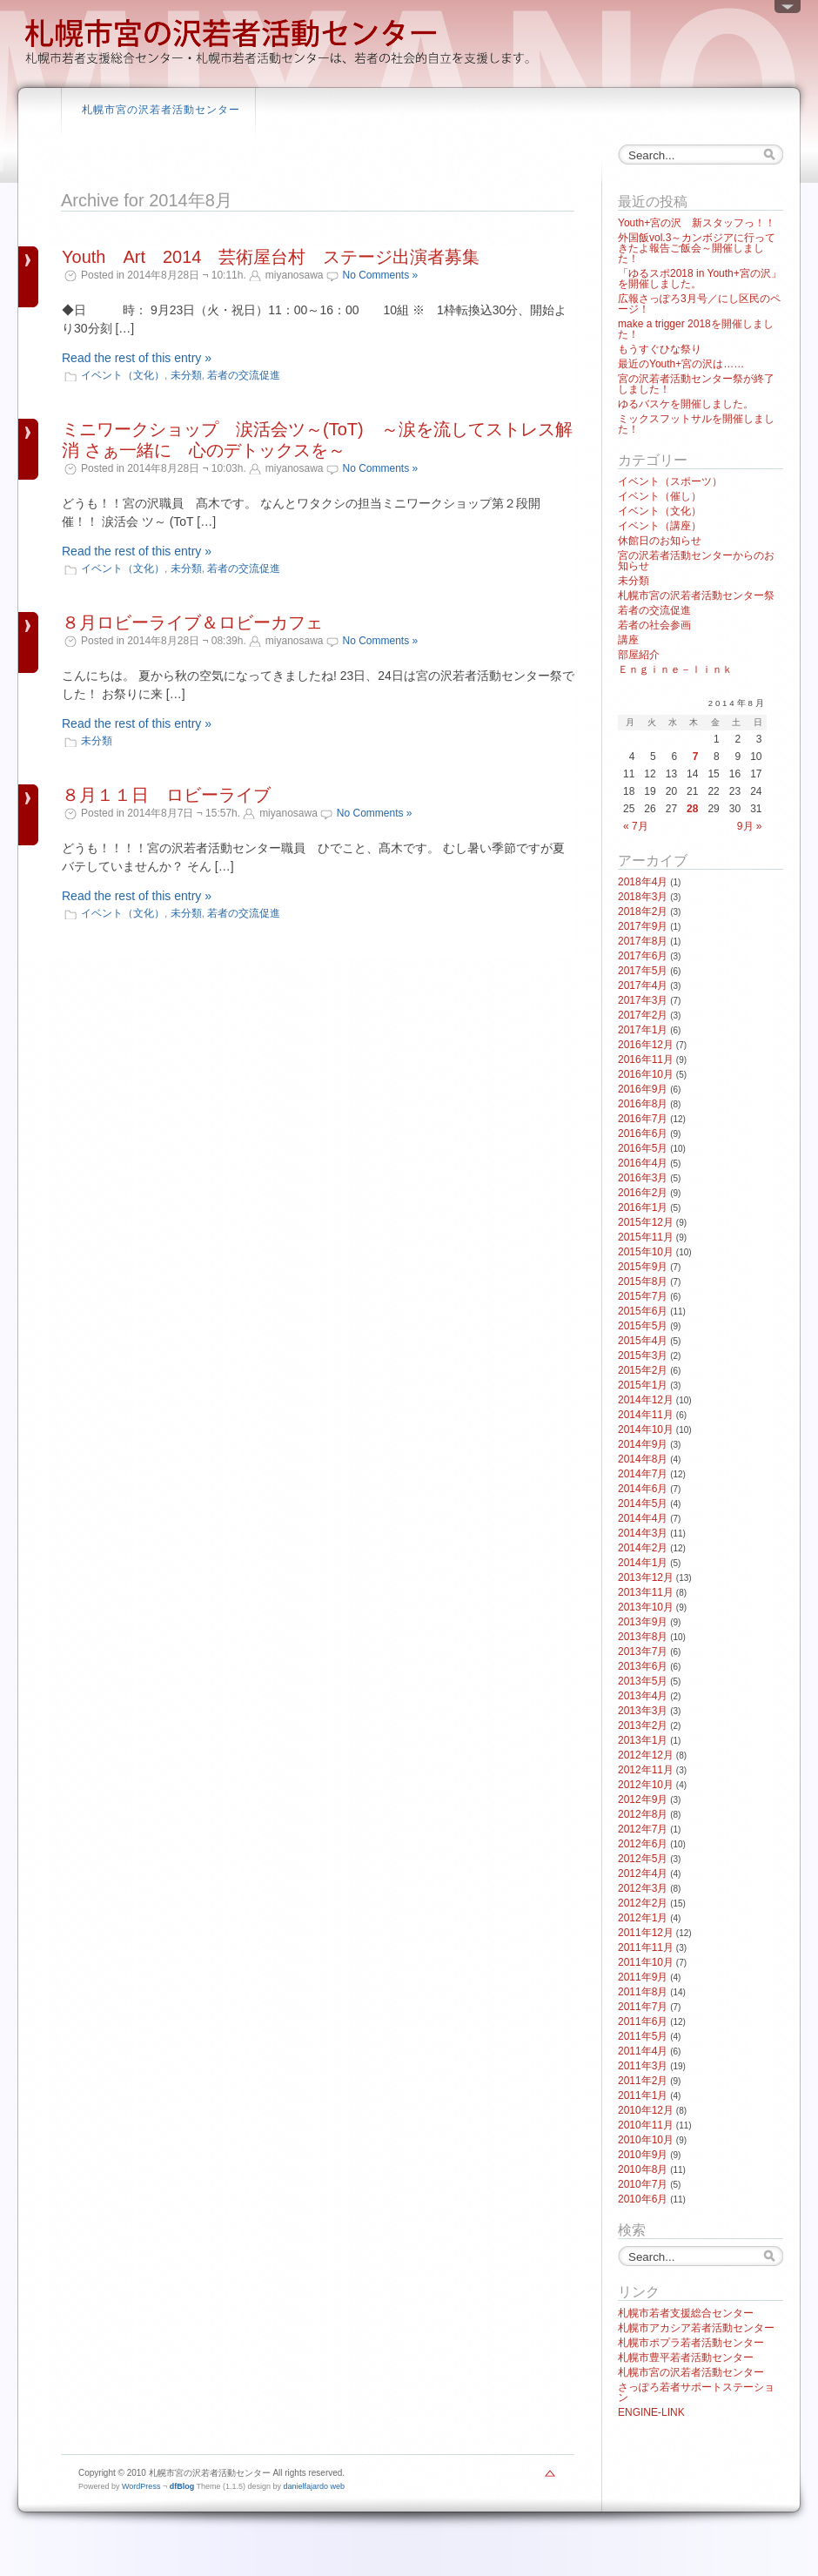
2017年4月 (642, 985)
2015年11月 (646, 1237)
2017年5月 (642, 971)
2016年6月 (642, 1133)
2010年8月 (642, 2169)
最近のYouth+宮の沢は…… (681, 364)
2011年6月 (642, 2021)
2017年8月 (642, 941)
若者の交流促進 (243, 375)
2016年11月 (646, 1059)
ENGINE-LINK (651, 2412)
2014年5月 (642, 1503)
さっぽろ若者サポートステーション (696, 2392)
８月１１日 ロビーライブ (166, 794)
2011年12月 (646, 1933)
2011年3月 (642, 2066)
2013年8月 (642, 1637)
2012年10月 (646, 1785)
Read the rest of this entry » (136, 358)
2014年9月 (642, 1444)
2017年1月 (642, 1030)
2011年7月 (642, 2007)
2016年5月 (642, 1148)
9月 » (749, 826)
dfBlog (182, 2486)
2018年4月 (642, 882)
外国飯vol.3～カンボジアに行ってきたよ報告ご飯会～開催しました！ (696, 248)
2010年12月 (646, 2110)
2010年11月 (646, 2125)
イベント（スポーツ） (670, 481)
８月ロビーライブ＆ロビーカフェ (192, 622)
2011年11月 (646, 1947)
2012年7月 (642, 1829)
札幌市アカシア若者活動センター (696, 2328)
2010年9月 (642, 2155)
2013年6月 (642, 1666)
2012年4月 (642, 1873)
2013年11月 (646, 1592)
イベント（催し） (659, 496)
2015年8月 (642, 1281)
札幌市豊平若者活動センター (686, 2357)
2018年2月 (642, 911)
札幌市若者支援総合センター (686, 2313)
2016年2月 (642, 1193)
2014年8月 (642, 1459)
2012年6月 (642, 1844)
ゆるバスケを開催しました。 (686, 404)
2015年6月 (642, 1311)
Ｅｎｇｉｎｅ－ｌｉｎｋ (675, 669)
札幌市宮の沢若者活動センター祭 (696, 595)
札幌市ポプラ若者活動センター (691, 2343)
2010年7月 (642, 2184)
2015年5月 (642, 1326)
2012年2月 (642, 1903)
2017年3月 (642, 1000)
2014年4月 (642, 1518)
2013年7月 (642, 1651)
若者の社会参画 (654, 625)
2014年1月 (642, 1563)
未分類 (186, 375)
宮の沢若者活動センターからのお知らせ (696, 560)
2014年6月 (642, 1489)
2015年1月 (642, 1385)
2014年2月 (642, 1548)
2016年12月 (646, 1045)
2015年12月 (646, 1222)
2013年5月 (642, 1681)
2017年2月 (642, 1015)
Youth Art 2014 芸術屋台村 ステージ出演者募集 (270, 256)
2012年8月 (642, 1814)
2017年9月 (642, 926)
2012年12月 (646, 1755)
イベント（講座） (659, 526)
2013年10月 (646, 1607)
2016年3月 (642, 1178)
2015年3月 (642, 1355)
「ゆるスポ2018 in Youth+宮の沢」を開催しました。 (699, 278)
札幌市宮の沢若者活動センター (161, 110)
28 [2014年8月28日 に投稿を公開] (692, 809)
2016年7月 (642, 1119)
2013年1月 (642, 1740)
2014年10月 (646, 1429)
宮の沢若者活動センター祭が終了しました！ (696, 384)
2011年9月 (642, 1977)
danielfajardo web (314, 2486)
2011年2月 (642, 2081)
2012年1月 (642, 1918)
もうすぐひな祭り (659, 349)
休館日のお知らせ (659, 541)
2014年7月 (642, 1474)
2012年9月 (642, 1799)
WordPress (141, 2486)
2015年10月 (646, 1252)
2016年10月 (646, 1074)
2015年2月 (642, 1370)
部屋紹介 (639, 655)
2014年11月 (646, 1415)
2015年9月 (642, 1267)
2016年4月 (642, 1163)
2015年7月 (642, 1296)
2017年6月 (642, 956)
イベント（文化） (122, 375)
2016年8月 (642, 1104)
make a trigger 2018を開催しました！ (696, 329)
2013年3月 (642, 1711)
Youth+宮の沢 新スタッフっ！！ (696, 223)
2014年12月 (646, 1400)
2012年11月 (646, 1770)
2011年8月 (642, 1992)
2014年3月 (642, 1533)
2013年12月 (646, 1577)
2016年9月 (642, 1089)
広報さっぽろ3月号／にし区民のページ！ (699, 304)
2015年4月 (642, 1341)
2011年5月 (642, 2036)
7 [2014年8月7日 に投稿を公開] (696, 756)
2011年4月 (642, 2051)
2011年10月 (646, 1962)
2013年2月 (642, 1725)
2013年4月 (642, 1696)
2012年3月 (642, 1888)
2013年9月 (642, 1622)
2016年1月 (642, 1207)
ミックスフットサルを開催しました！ (696, 424)
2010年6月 (642, 2199)
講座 (628, 640)
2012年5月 (642, 1859)
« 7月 (635, 826)
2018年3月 (642, 897)
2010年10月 (646, 2140)
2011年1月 (642, 2095)
